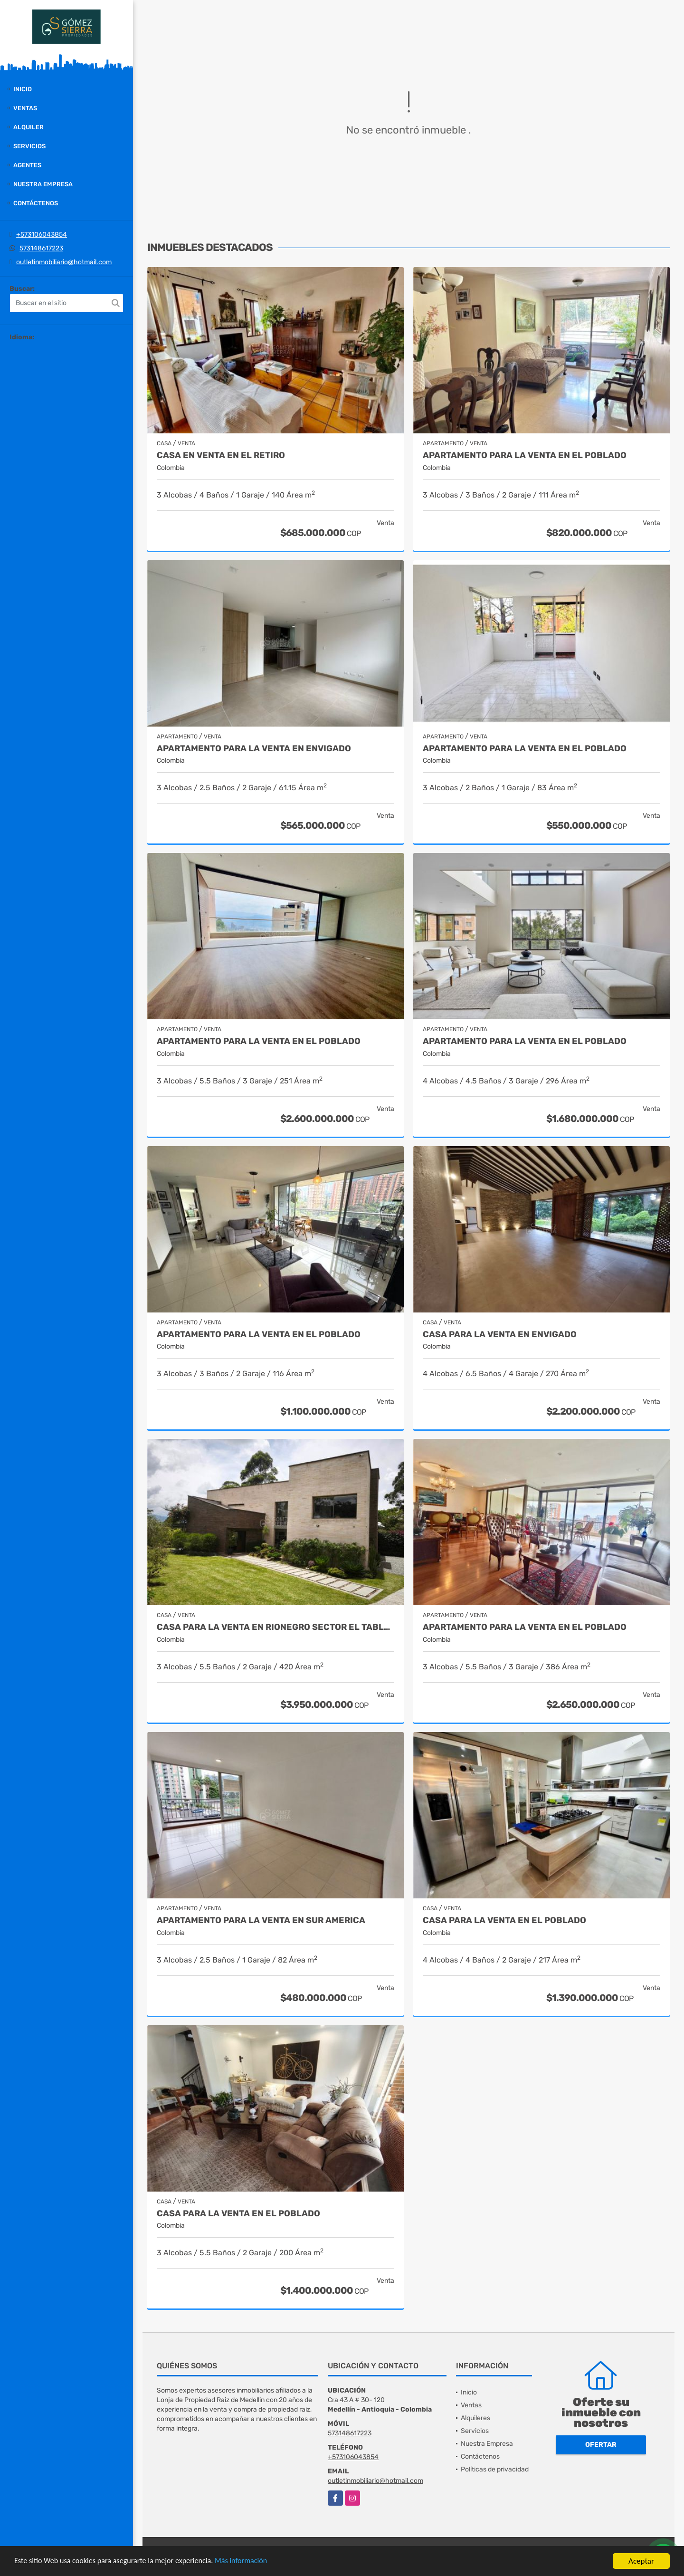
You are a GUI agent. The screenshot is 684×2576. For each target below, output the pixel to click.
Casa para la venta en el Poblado (504, 1920)
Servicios (29, 146)
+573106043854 (41, 234)
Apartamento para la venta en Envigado (254, 749)
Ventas (25, 108)
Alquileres (475, 2418)
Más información (253, 2562)
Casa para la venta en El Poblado (238, 2214)
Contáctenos (35, 203)
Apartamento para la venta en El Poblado (525, 455)
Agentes (27, 165)
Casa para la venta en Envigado (500, 1335)
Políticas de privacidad (495, 2469)
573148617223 (41, 248)
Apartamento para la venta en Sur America (261, 1920)
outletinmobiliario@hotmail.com (64, 262)
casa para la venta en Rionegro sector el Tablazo (275, 1627)
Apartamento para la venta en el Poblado (525, 1041)
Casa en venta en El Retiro (221, 455)
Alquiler (28, 127)
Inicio (22, 89)
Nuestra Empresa (43, 184)
